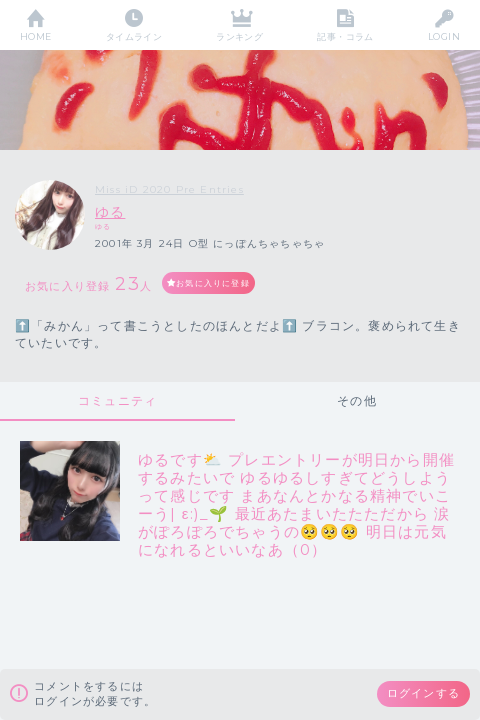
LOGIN (444, 36)
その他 (357, 400)
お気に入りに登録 (213, 283)
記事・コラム (345, 36)
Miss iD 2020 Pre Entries (169, 189)
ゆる (110, 212)
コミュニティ (117, 400)
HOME (36, 36)
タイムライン (134, 36)
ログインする (423, 693)
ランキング (239, 36)
